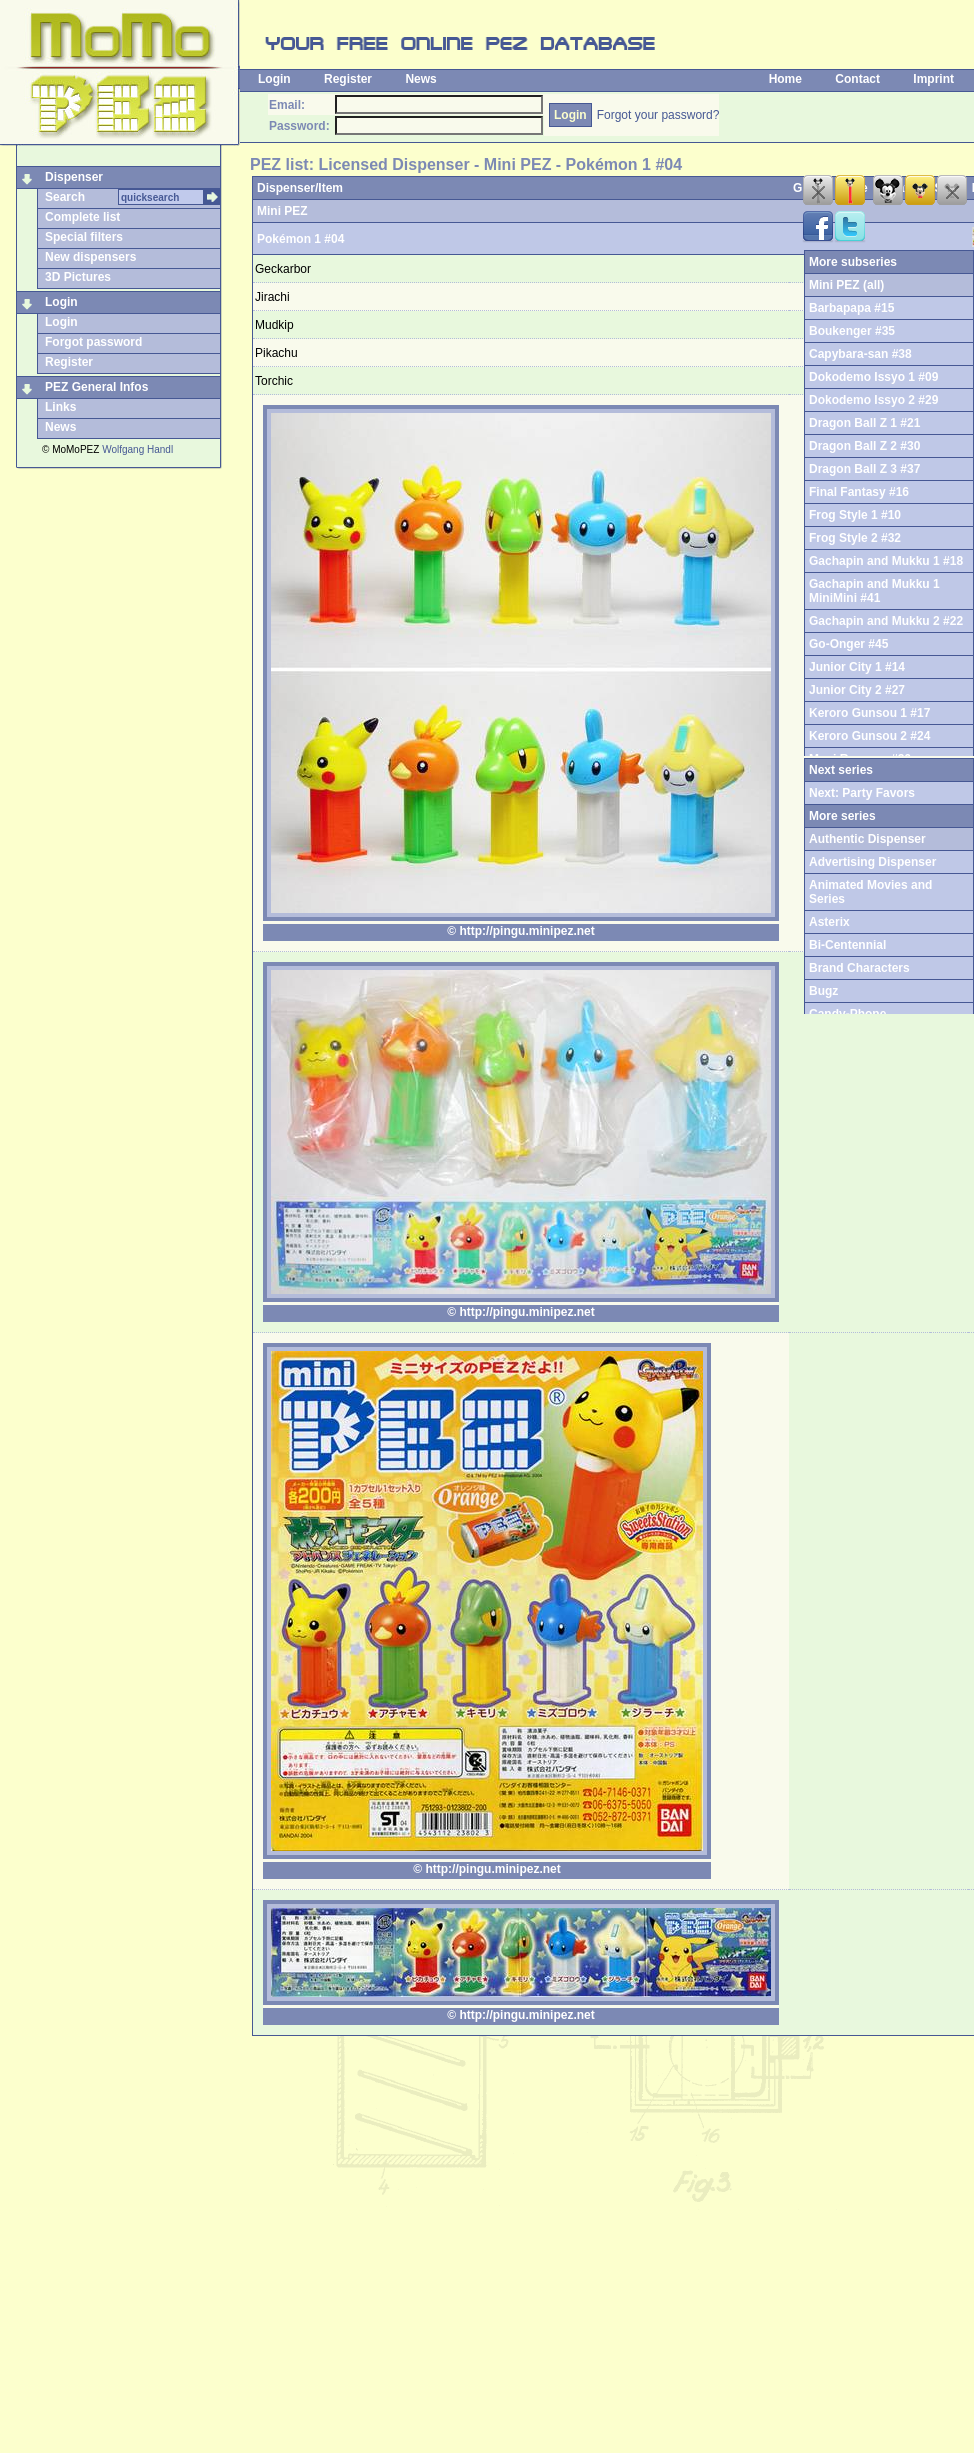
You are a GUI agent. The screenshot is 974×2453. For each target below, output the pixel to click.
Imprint (933, 79)
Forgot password (93, 342)
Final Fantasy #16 (859, 492)
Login (274, 79)
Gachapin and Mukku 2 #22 (886, 621)
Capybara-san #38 (860, 354)
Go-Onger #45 (848, 644)
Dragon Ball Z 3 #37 (864, 469)
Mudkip (274, 325)
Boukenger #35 (852, 331)
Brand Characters (859, 968)
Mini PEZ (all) (846, 285)
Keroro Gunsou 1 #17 (869, 713)
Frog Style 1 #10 (855, 515)
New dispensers (90, 257)
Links (60, 407)
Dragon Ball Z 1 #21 (864, 423)
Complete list (82, 217)
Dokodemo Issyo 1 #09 (873, 377)
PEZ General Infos (96, 387)
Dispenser (74, 177)
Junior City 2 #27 (857, 690)
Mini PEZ (282, 211)
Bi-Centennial (847, 945)
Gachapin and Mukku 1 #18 (886, 561)
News (420, 79)
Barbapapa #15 (851, 308)
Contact (857, 79)
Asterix (829, 922)
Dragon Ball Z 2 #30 (864, 446)
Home (785, 79)
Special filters (84, 237)
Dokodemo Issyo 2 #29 (873, 400)
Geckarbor (283, 269)
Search (65, 197)
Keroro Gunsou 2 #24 (869, 736)
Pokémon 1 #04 (300, 239)
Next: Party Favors (862, 793)
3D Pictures (78, 277)
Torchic (274, 381)
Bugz (823, 991)
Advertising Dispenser (872, 862)
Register (348, 79)
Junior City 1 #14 (857, 667)
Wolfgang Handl (137, 449)
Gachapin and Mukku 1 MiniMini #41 (874, 591)
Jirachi (272, 297)
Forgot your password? (658, 115)
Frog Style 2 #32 (855, 538)
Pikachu (276, 353)
